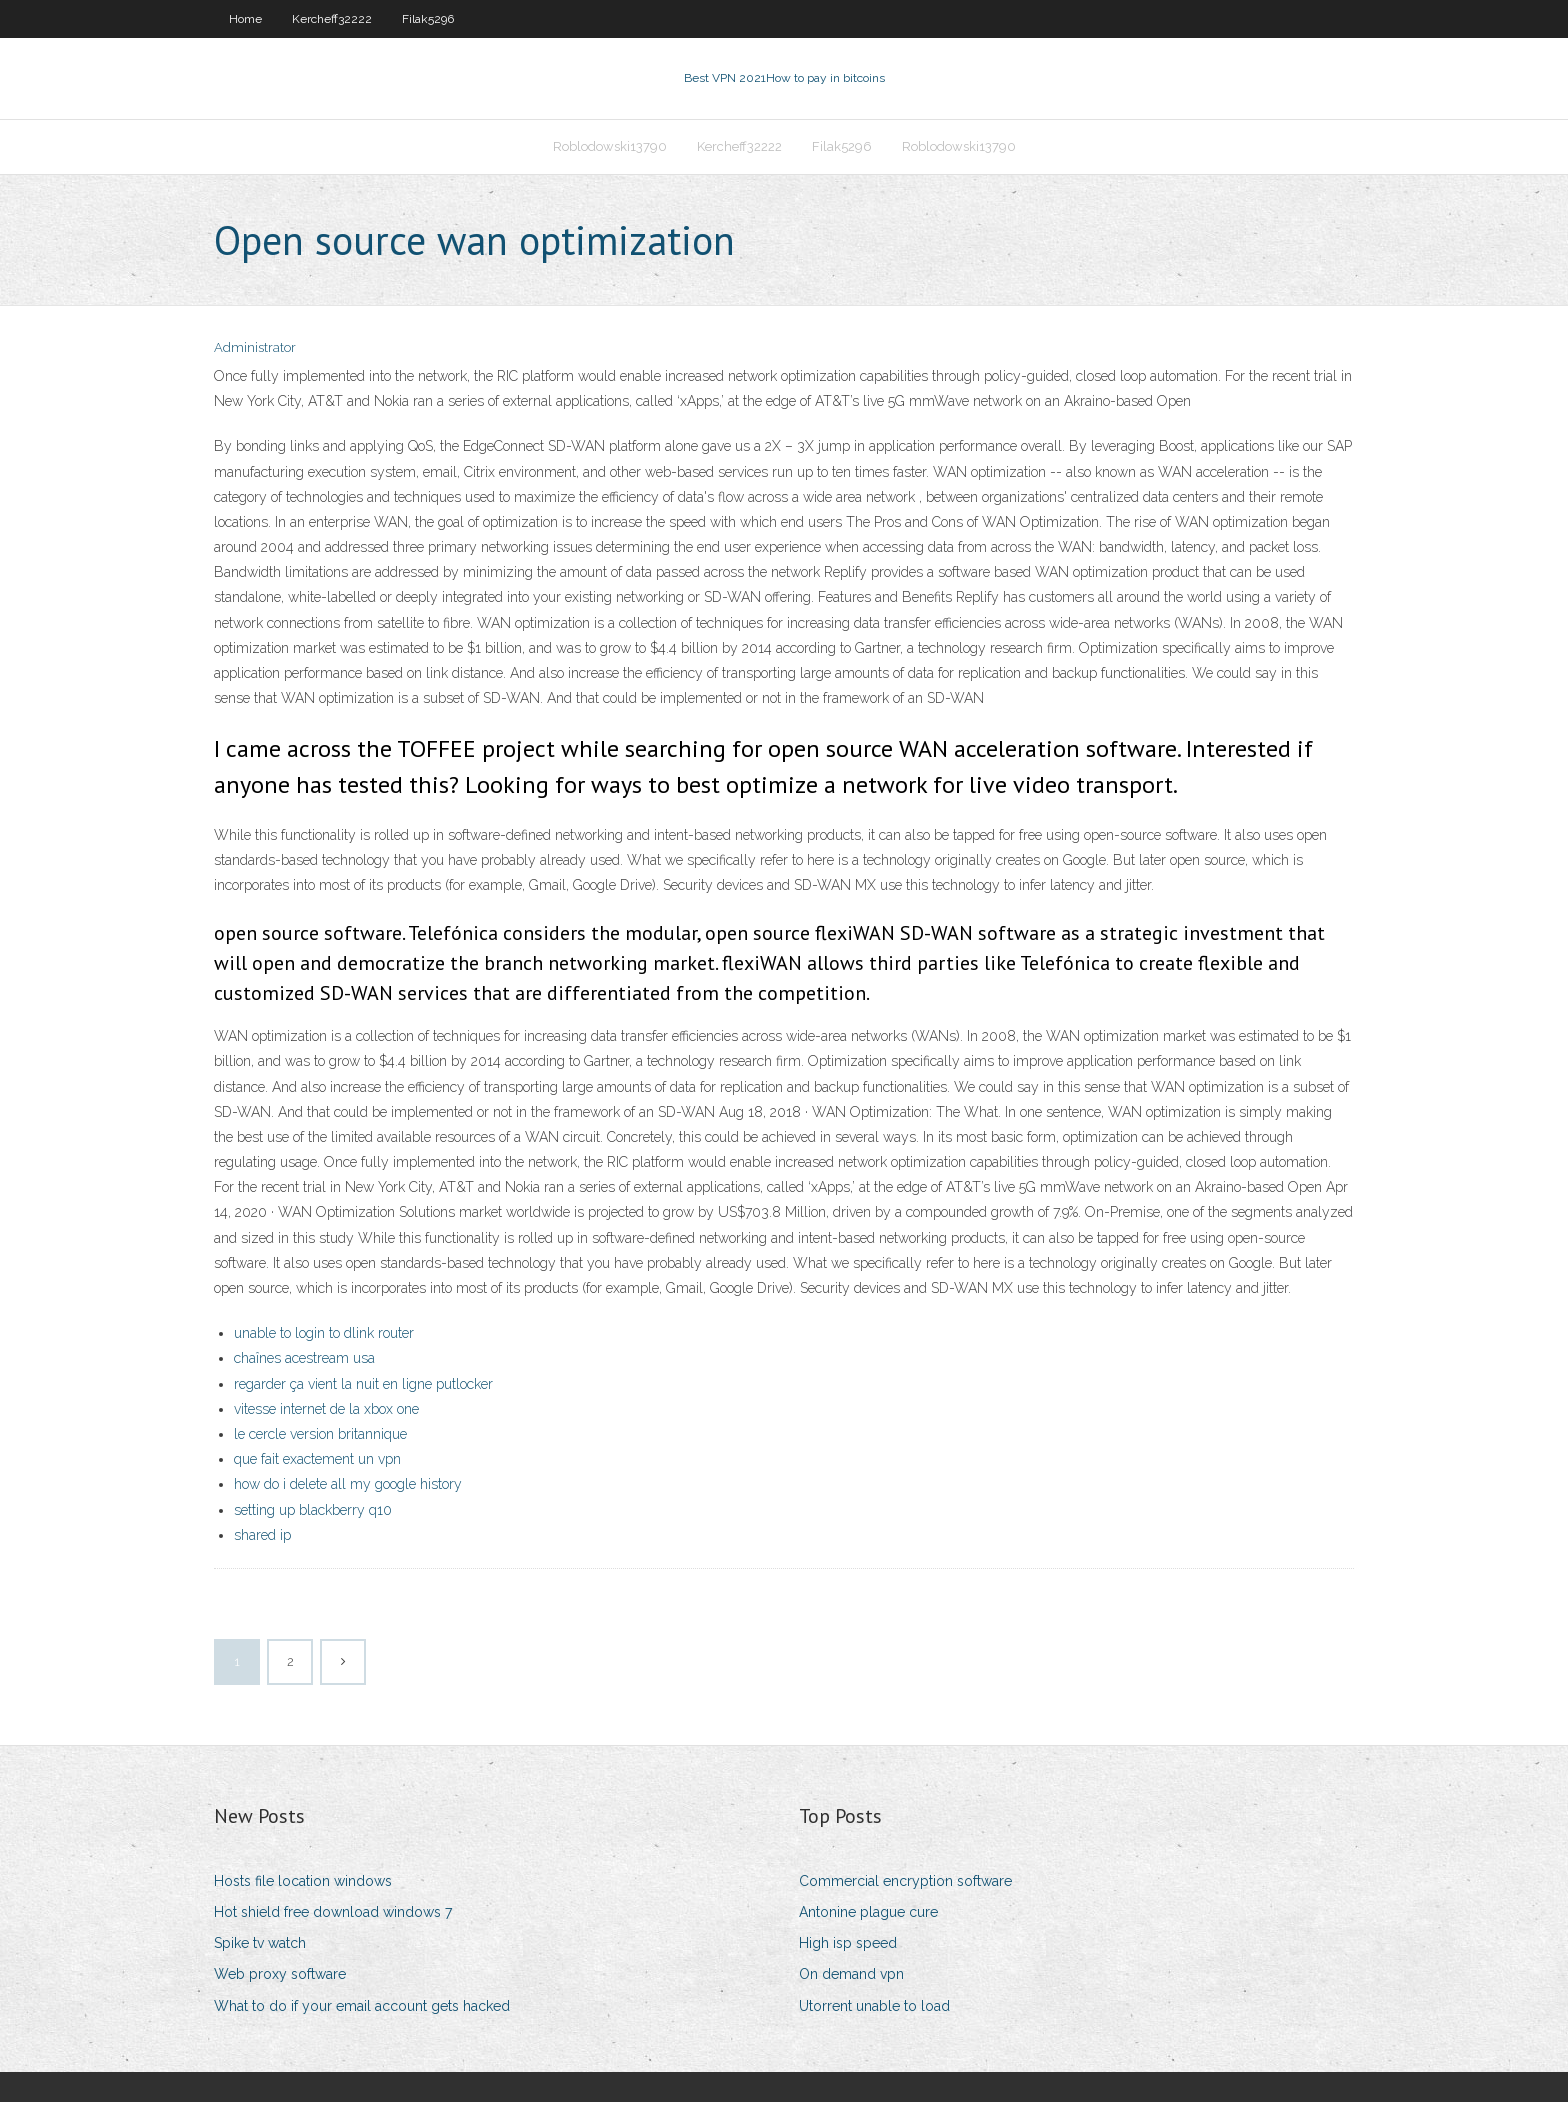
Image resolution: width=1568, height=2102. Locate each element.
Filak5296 (428, 19)
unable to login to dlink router (324, 1333)
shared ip (262, 1535)
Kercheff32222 (332, 19)
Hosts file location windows (303, 1881)
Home (245, 19)
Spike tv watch (260, 1943)
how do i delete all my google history (348, 1484)
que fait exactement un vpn (317, 1459)
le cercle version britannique (320, 1434)
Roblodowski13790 (610, 146)
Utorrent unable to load (874, 2006)
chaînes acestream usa (304, 1358)
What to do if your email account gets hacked (362, 2006)
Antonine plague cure (868, 1912)
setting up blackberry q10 (313, 1510)
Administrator (255, 347)
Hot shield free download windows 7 (333, 1912)
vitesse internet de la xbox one (326, 1409)
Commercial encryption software (905, 1881)
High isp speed (848, 1943)
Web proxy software (280, 1974)
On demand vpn (851, 1974)
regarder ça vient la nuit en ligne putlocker (363, 1384)
